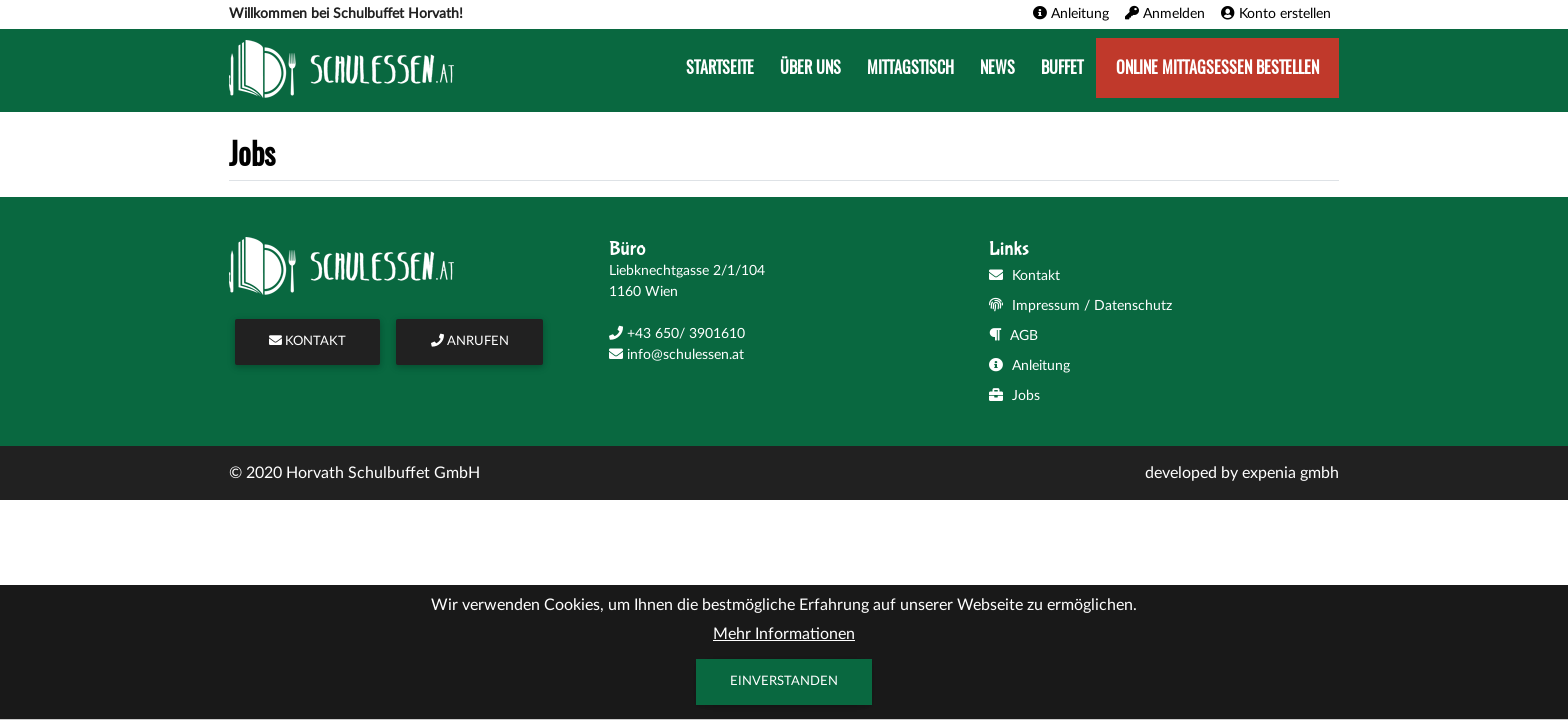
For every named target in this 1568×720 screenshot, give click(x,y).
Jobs (1014, 396)
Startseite (720, 67)
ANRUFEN (470, 341)
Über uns (810, 67)
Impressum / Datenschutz (1080, 306)
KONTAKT (307, 341)
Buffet (1062, 67)
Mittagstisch (910, 67)
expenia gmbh (1290, 473)
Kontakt (1024, 276)
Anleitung (1029, 366)
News (997, 67)
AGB (1013, 336)
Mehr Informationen (784, 634)
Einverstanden (784, 681)
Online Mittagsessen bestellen (1217, 67)
